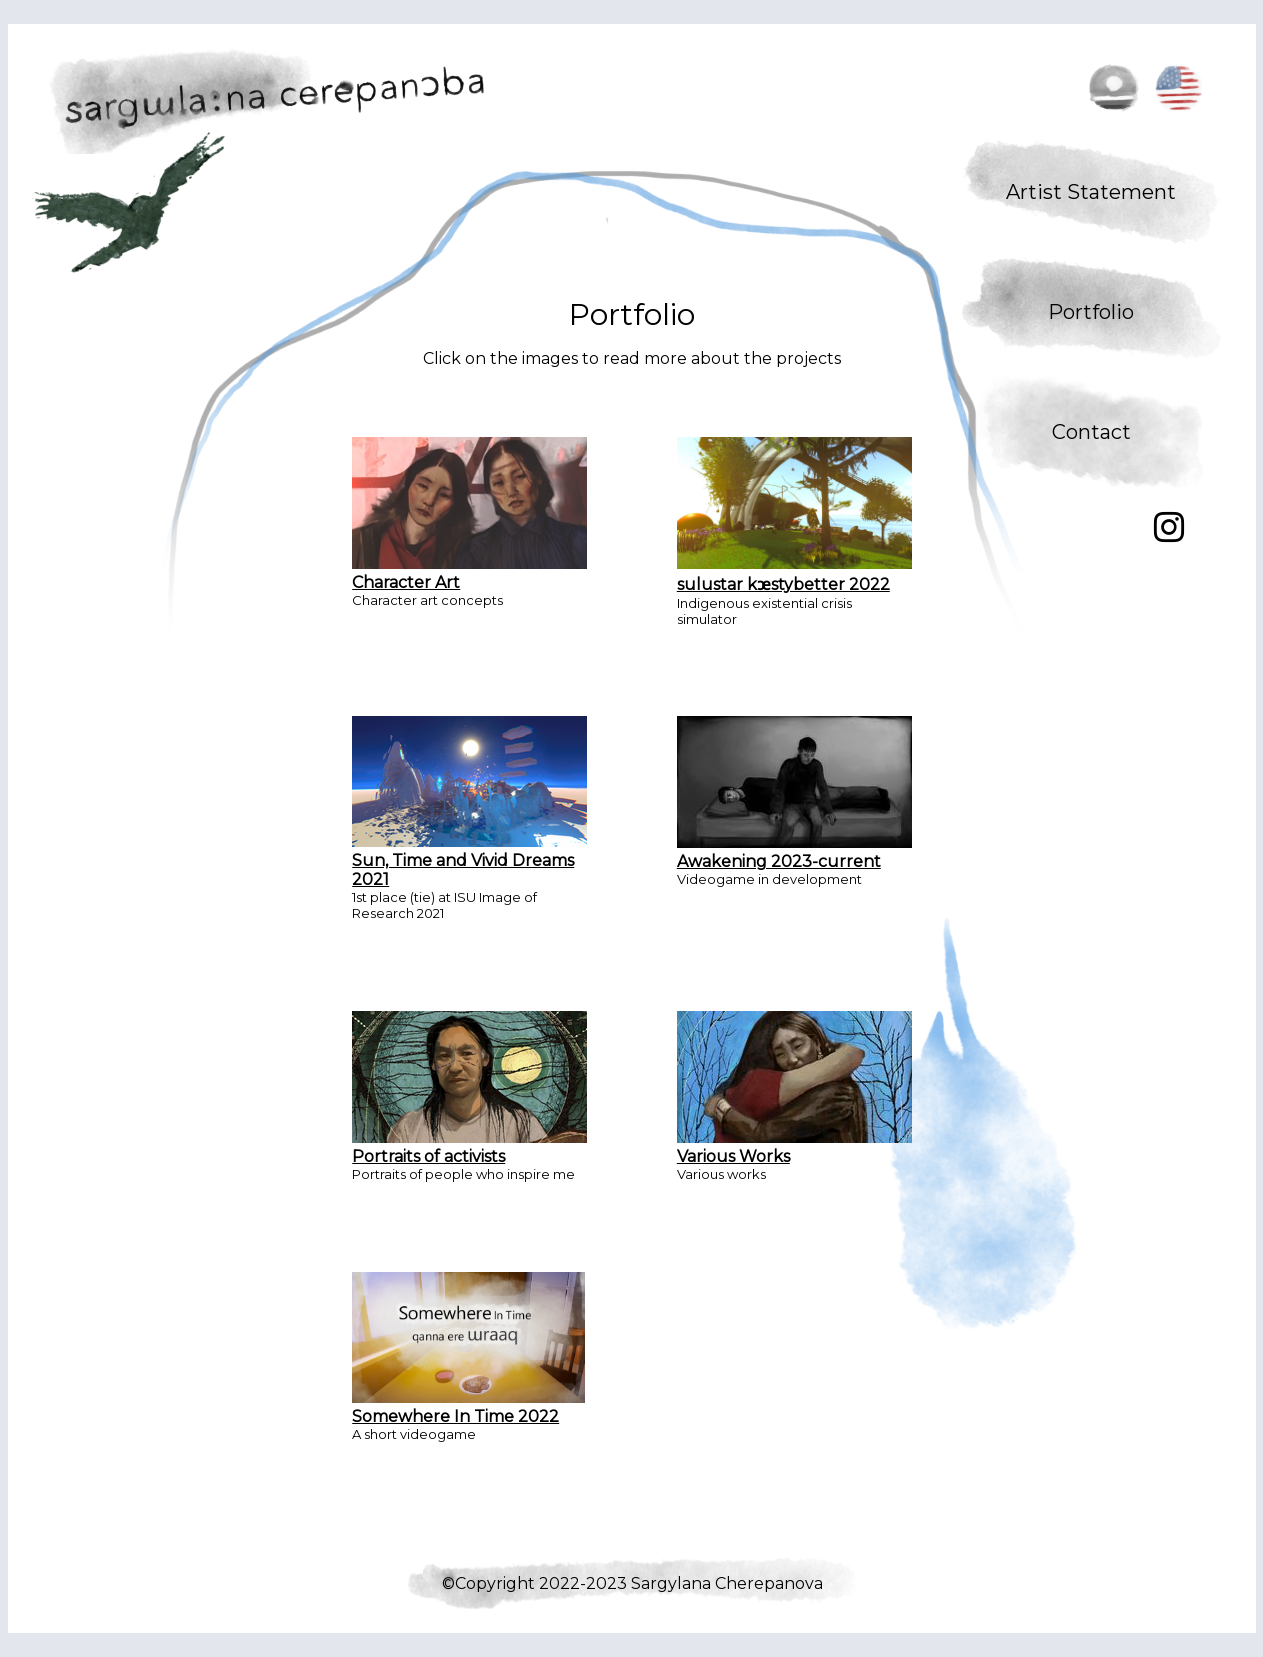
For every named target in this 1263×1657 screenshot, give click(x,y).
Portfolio (1091, 312)
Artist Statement (1091, 192)
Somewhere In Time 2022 (468, 1407)
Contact (1091, 432)
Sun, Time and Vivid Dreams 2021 (469, 860)
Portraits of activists (469, 1147)
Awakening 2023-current (794, 852)
